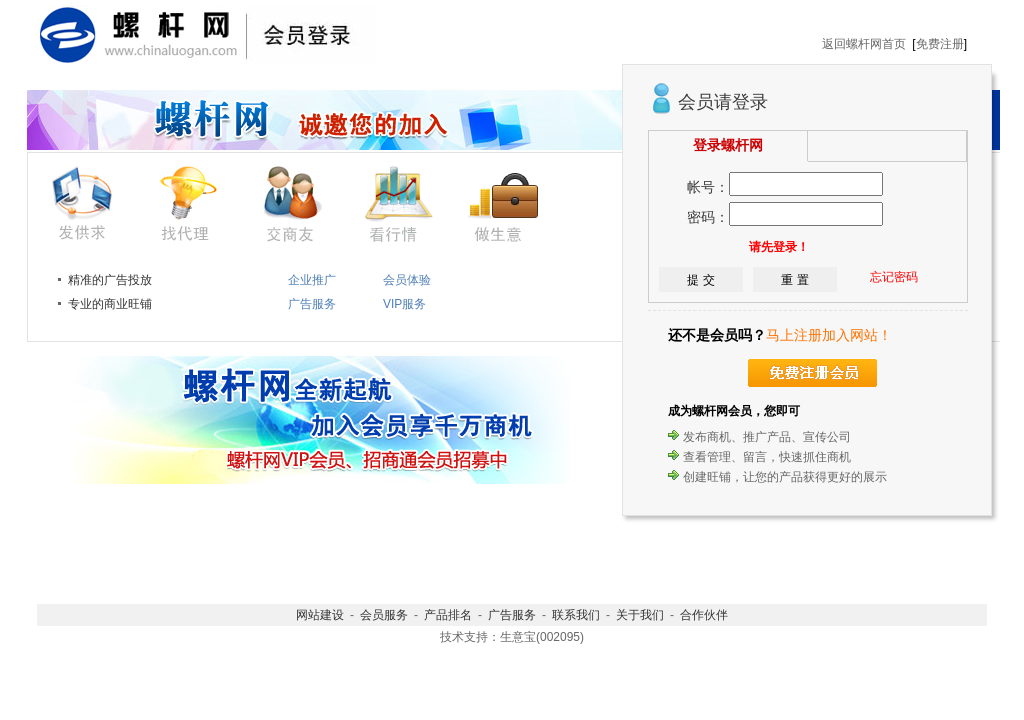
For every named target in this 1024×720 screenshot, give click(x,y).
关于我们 (640, 615)
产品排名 (448, 615)
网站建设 (320, 615)
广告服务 (512, 615)
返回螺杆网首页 (864, 44)
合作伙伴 (704, 615)
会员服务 (384, 615)
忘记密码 (894, 277)
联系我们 (576, 615)
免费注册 (940, 44)
